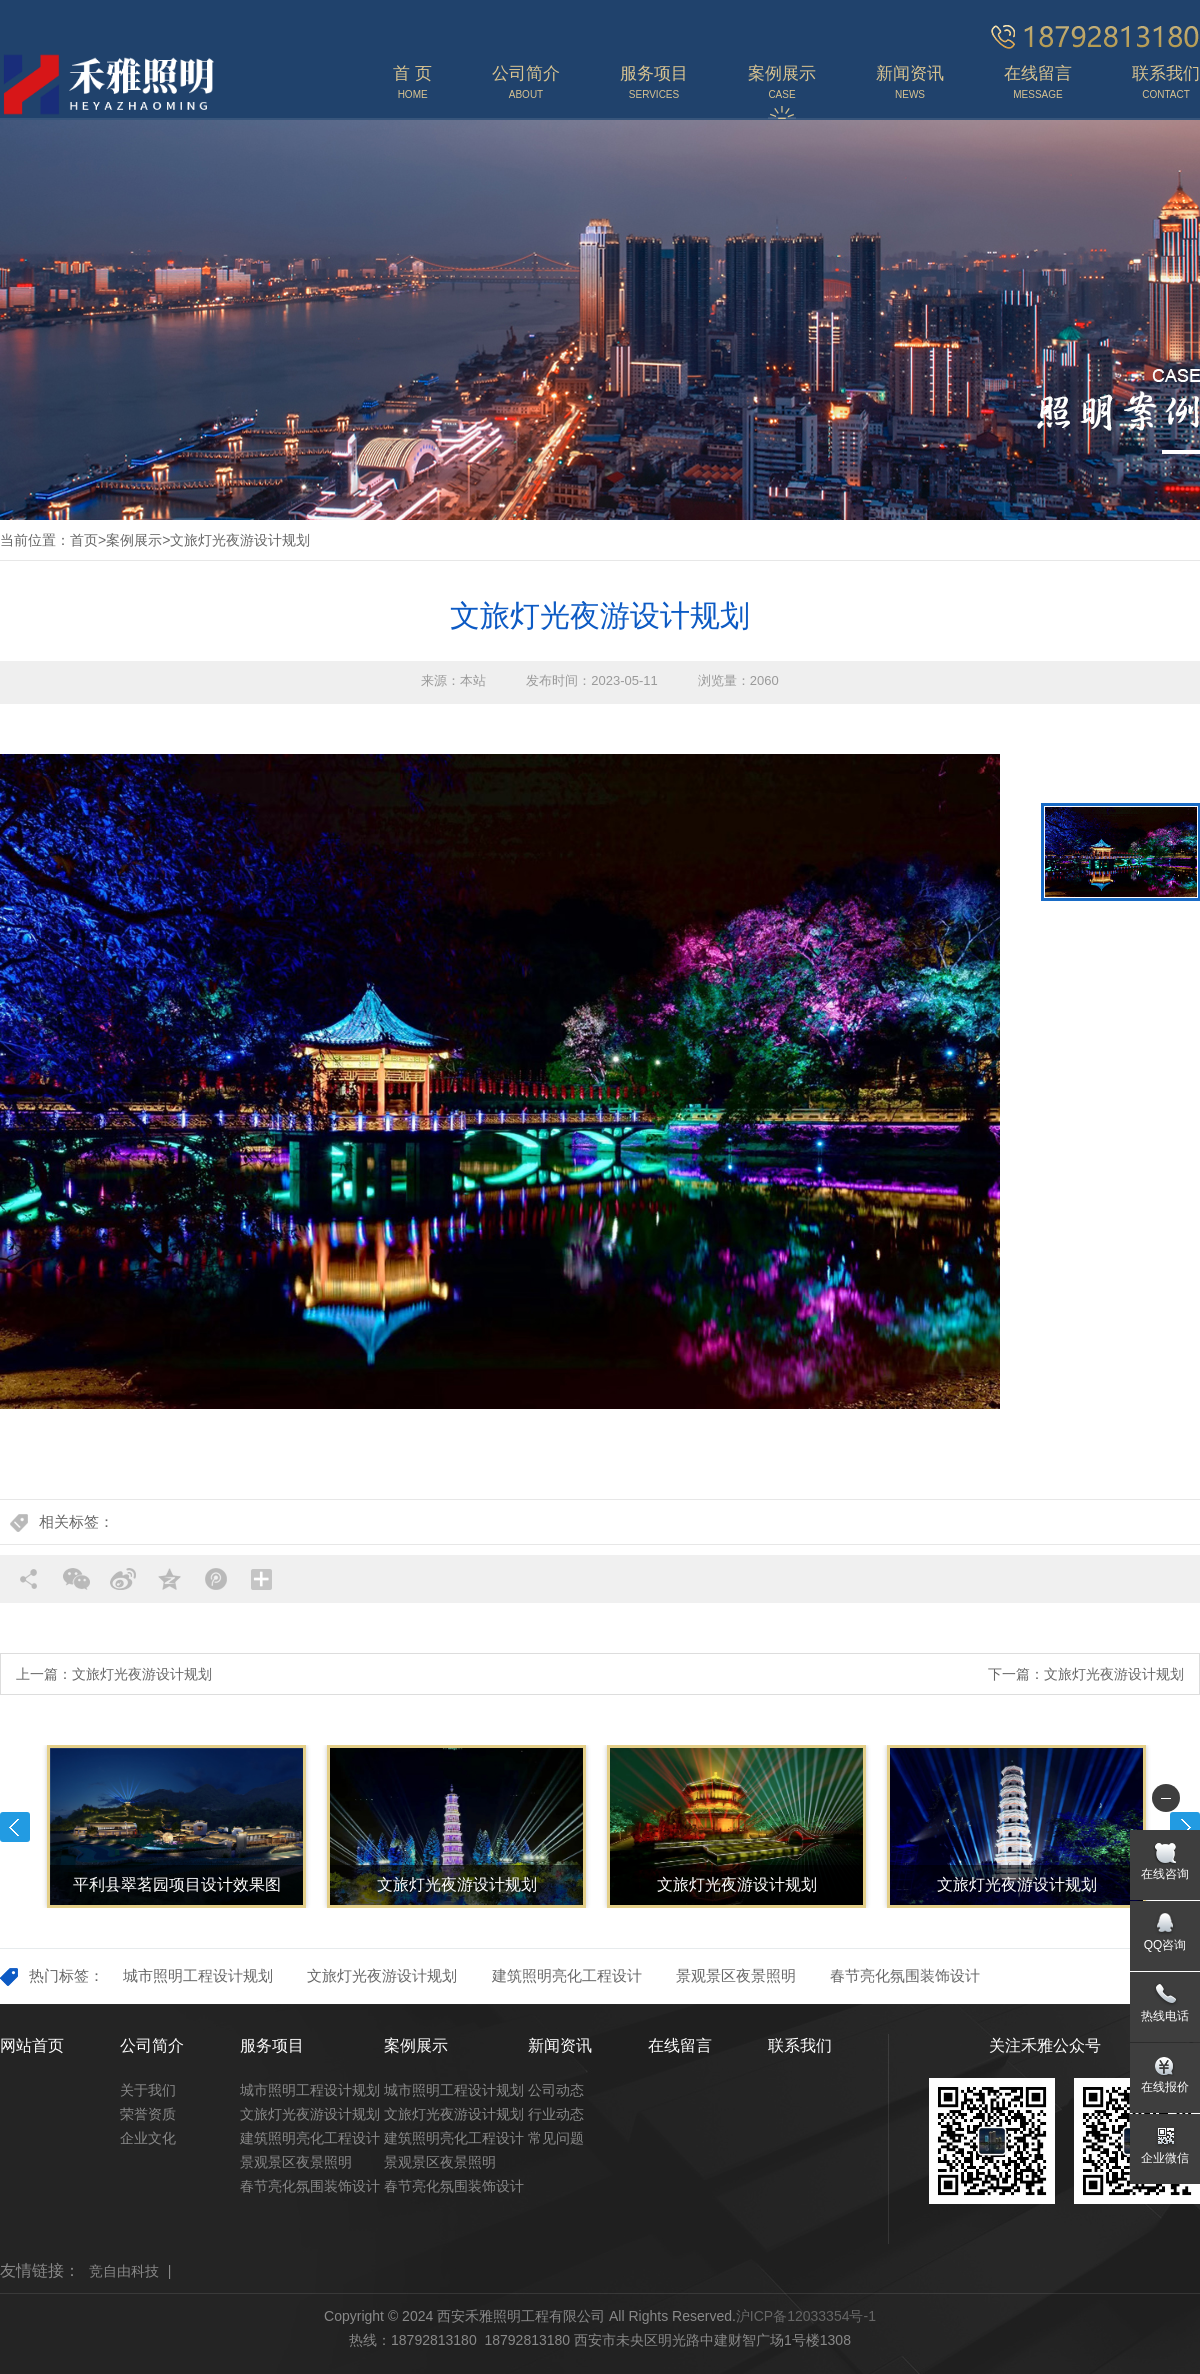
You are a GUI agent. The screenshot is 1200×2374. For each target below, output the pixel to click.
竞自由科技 (124, 2271)
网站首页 (32, 2045)
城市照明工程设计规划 (198, 1975)
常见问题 (556, 2138)
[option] (500, 1081)
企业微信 (1165, 2158)
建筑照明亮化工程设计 (567, 1975)
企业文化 (148, 2138)
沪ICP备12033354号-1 (806, 2316)
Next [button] (1185, 1827)
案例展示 (134, 540)
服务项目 (272, 2045)
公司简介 (152, 2045)
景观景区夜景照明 (736, 1975)
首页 (84, 540)
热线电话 (1165, 2016)
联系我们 (800, 2045)
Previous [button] (15, 1827)
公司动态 (556, 2090)
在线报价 (1165, 2087)
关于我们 (148, 2090)
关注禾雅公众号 (1045, 2045)
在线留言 (680, 2045)
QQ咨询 (1165, 1945)
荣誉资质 (148, 2114)
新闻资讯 (560, 2045)
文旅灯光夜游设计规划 (240, 540)
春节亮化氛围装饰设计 (905, 1975)
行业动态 (556, 2114)
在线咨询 (1165, 1874)
